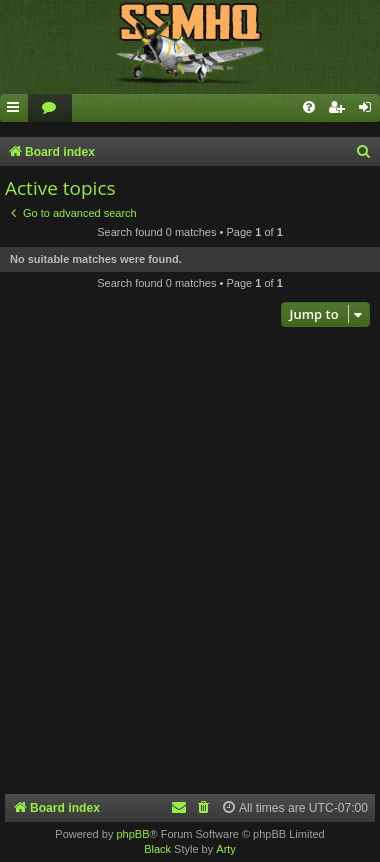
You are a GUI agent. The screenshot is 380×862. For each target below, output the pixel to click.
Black (157, 849)
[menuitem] (50, 108)
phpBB (132, 834)
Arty (226, 849)
